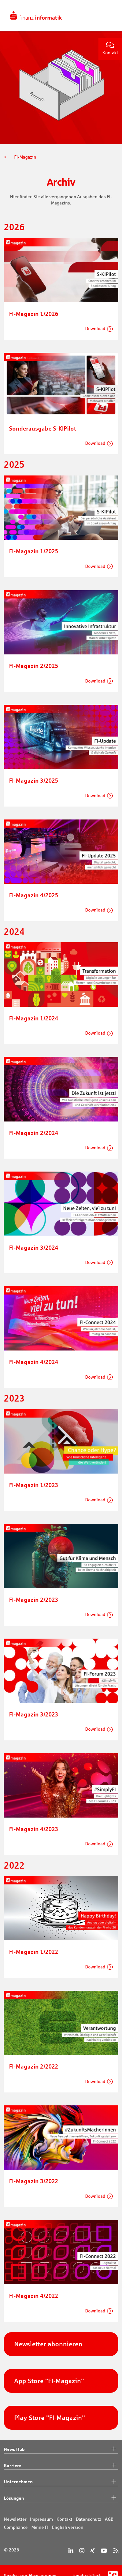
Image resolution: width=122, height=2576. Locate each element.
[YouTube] (104, 2550)
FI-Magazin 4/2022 (33, 2295)
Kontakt (110, 48)
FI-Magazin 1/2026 (33, 313)
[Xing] (92, 2550)
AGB (109, 2519)
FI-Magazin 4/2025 (33, 895)
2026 (14, 227)
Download (95, 328)
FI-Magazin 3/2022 (33, 2181)
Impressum (41, 2519)
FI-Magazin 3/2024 (33, 1247)
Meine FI (39, 2527)
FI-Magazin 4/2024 (33, 1361)
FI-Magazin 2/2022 (33, 2066)
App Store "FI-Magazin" (49, 2381)
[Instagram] (81, 2550)
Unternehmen (61, 2481)
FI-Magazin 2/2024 (33, 1132)
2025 (14, 464)
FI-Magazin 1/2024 (33, 1018)
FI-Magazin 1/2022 (33, 1951)
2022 (14, 1865)
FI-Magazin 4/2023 (33, 1828)
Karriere (61, 2465)
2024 (14, 931)
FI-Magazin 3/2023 (33, 1714)
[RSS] (115, 2550)
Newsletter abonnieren (48, 2344)
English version (67, 2527)
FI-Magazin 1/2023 (33, 1484)
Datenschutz (88, 2519)
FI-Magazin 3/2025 (33, 780)
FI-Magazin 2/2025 (33, 665)
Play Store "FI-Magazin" (49, 2418)
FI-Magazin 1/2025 (33, 551)
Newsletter (15, 2519)
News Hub (61, 2449)
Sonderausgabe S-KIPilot (42, 428)
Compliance (16, 2527)
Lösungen (61, 2498)
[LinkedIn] (70, 2550)
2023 (14, 1398)
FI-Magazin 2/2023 (33, 1599)
